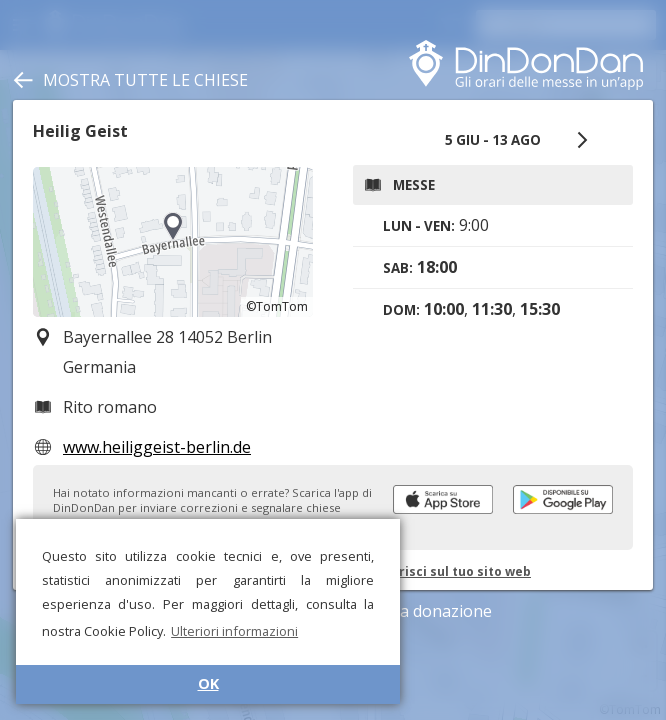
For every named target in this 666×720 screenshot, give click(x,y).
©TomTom (277, 306)
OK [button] (208, 683)
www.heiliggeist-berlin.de (157, 447)
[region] (173, 242)
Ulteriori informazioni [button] (234, 631)
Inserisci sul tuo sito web (451, 571)
